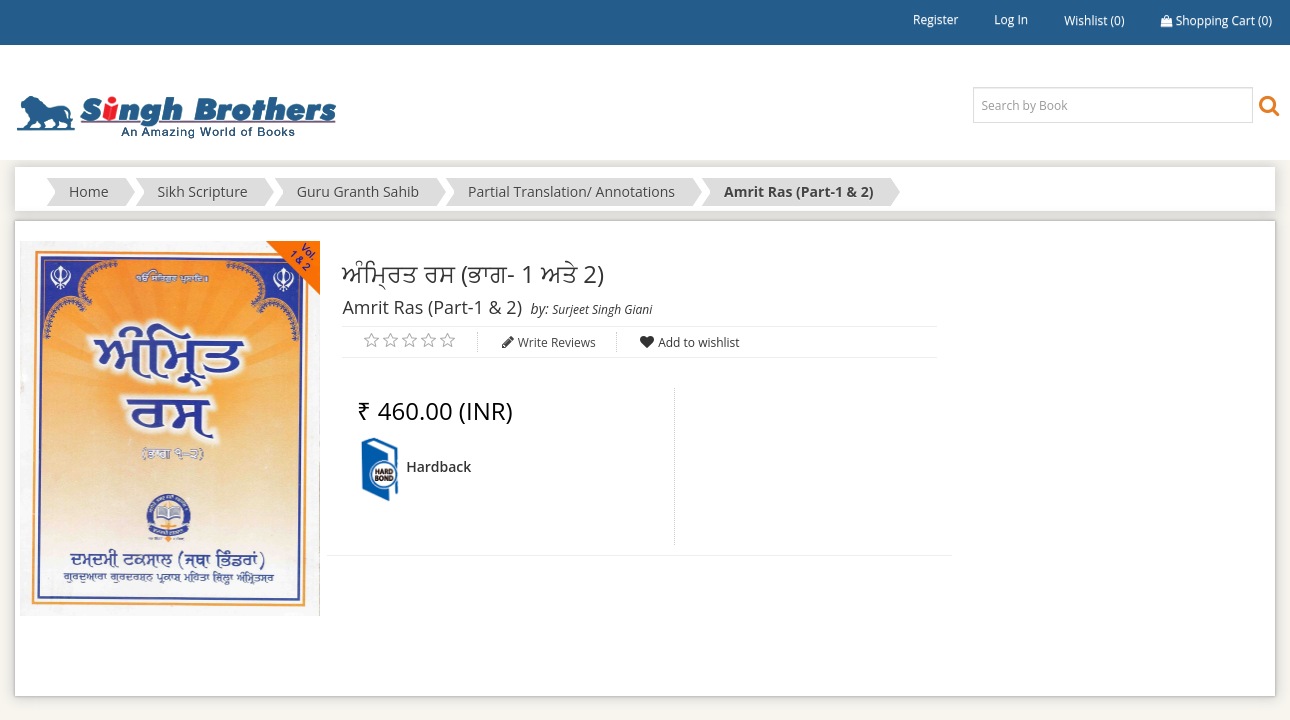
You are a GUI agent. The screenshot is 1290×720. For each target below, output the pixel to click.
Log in (1011, 19)
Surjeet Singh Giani (602, 309)
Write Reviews (557, 342)
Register (935, 19)
